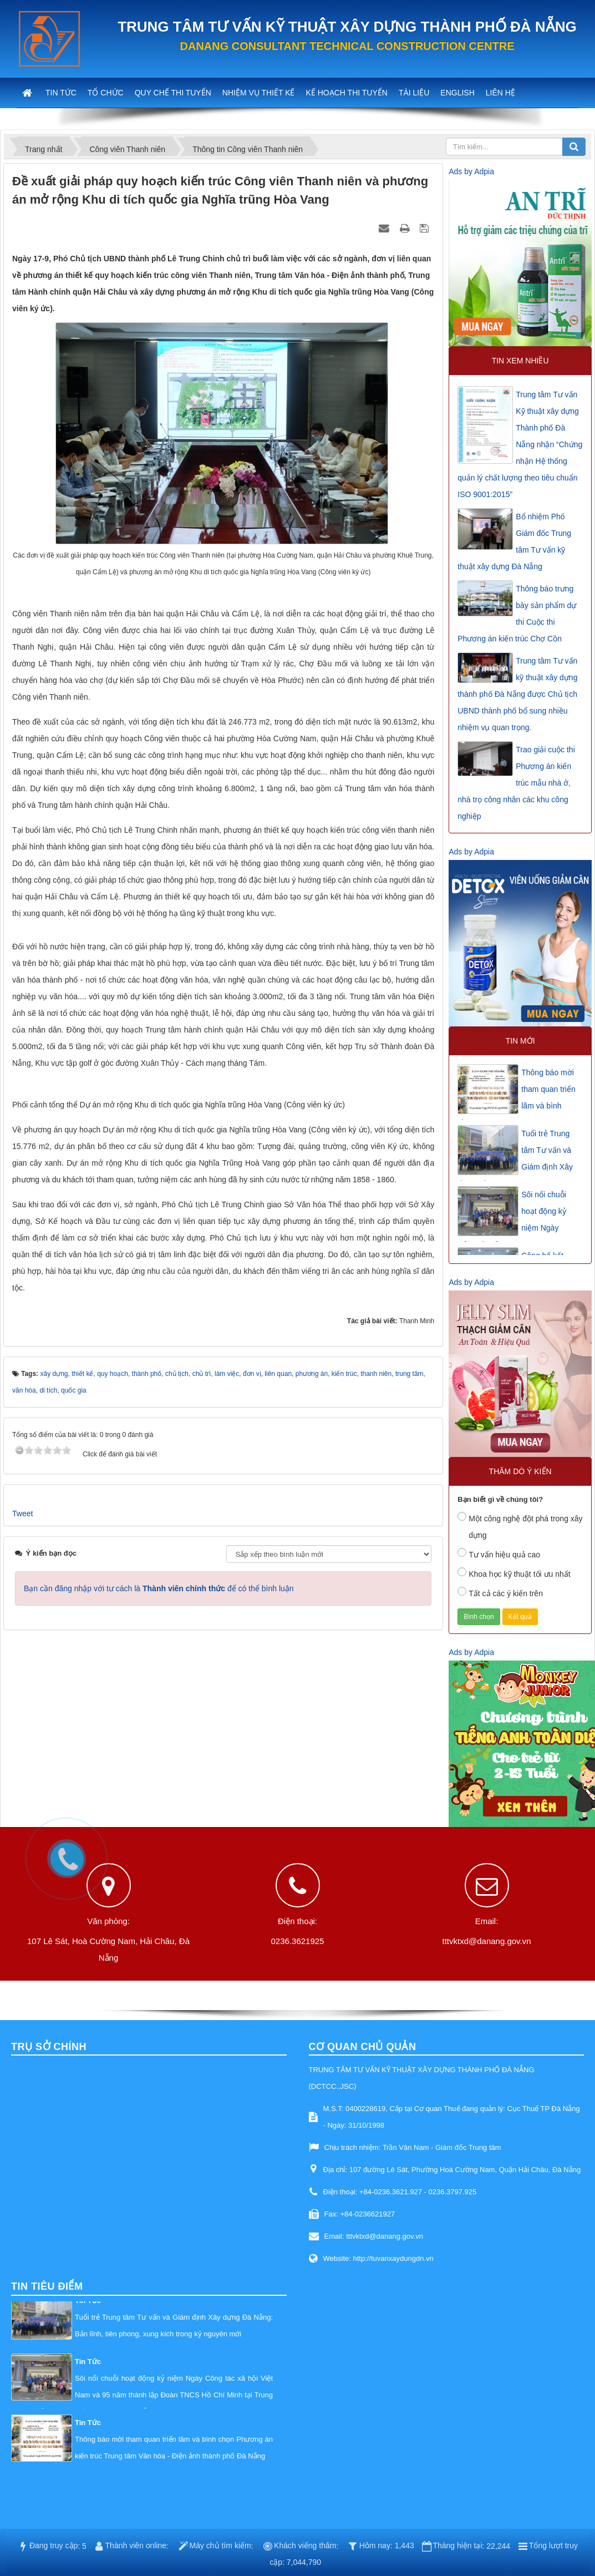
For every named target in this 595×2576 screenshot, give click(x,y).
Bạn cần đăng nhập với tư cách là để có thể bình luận (159, 1588)
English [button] (457, 92)
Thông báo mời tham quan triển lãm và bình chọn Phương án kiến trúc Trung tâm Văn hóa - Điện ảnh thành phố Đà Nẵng (174, 2339)
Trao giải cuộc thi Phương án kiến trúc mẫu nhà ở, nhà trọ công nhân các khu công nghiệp (516, 783)
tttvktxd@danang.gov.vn (486, 1941)
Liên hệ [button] (500, 92)
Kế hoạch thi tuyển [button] (347, 92)
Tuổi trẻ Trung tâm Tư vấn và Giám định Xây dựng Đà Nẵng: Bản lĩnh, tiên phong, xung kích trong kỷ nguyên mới (174, 2400)
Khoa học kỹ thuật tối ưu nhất (513, 1572)
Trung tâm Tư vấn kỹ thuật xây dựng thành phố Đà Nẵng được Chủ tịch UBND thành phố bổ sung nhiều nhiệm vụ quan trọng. (517, 694)
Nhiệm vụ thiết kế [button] (258, 92)
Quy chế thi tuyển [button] (173, 92)
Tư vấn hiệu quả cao (498, 1553)
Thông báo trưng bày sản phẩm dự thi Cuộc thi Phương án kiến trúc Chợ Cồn (516, 613)
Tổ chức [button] (106, 92)
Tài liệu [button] (414, 92)
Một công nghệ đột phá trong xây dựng (519, 1526)
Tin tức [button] (61, 92)
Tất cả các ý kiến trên (500, 1592)
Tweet (22, 1513)
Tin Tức (88, 2314)
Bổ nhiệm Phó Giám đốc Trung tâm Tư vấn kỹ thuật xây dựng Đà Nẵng (514, 541)
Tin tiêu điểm (47, 2286)
